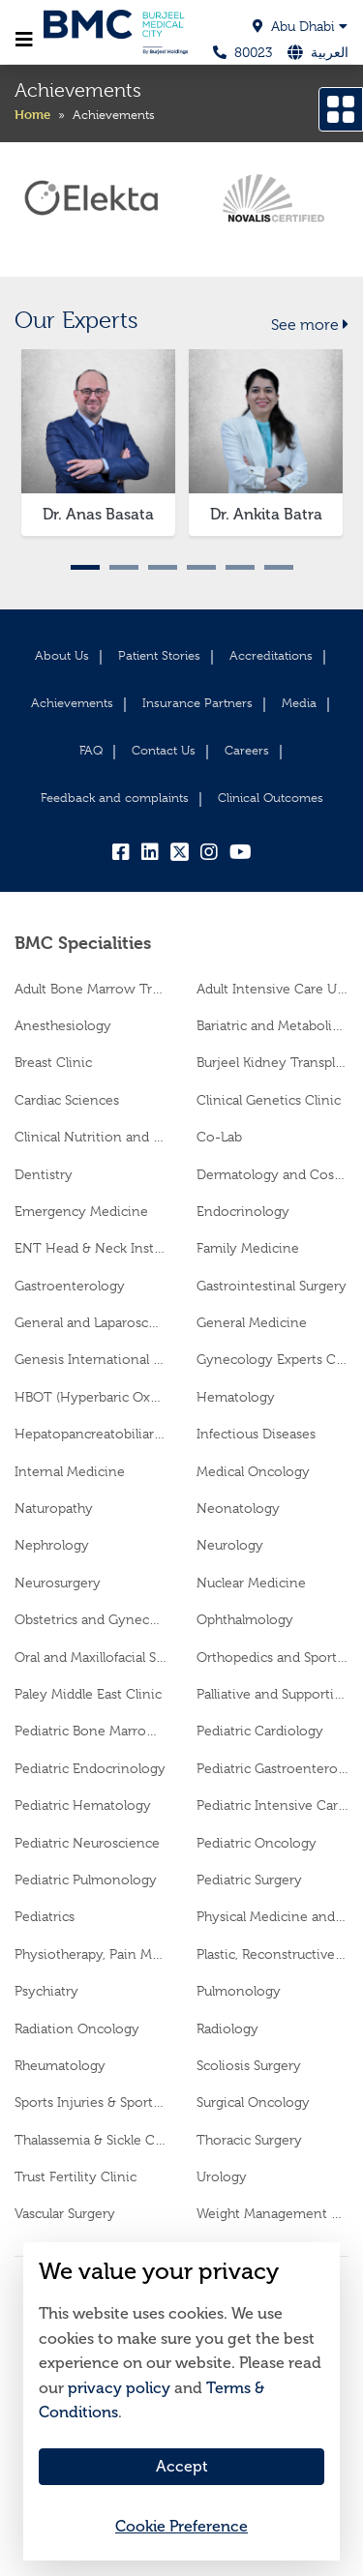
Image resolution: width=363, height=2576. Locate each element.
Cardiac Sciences (67, 1100)
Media (299, 703)
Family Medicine (248, 1248)
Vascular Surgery (65, 2213)
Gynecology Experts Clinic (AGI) (273, 1359)
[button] (254, 26)
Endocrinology (243, 1211)
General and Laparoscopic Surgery (91, 1322)
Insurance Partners (197, 703)
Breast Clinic (53, 1062)
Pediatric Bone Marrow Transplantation (91, 1730)
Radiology (227, 2028)
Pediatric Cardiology (260, 1730)
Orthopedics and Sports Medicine (273, 1657)
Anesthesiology (63, 1025)
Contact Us (164, 750)
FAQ (91, 750)
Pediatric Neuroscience (87, 1843)
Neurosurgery (58, 1582)
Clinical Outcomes (270, 797)
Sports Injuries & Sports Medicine (91, 2102)
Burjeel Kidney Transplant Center (273, 1062)
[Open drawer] (340, 109)
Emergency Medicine (81, 1211)
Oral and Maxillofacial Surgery (91, 1657)
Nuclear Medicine (251, 1582)
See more (309, 325)
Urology (222, 2176)
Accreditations (271, 655)
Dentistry (44, 1174)
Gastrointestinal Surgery (272, 1285)
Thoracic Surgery (249, 2139)
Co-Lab (219, 1136)
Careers (247, 750)
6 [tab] (278, 567)
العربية (329, 52)
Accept (182, 2466)
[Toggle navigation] (24, 39)
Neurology (230, 1545)
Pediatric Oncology (257, 1843)
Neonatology (238, 1508)
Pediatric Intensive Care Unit (273, 1805)
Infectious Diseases (256, 1433)
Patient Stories (159, 655)
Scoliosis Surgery (249, 2065)
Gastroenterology (70, 1285)
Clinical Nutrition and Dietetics (91, 1136)
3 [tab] (162, 567)
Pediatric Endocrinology (90, 1768)
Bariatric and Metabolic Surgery (273, 1025)
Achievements (72, 703)
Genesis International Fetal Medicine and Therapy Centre (91, 1359)
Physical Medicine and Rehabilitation (273, 1916)
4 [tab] (201, 567)
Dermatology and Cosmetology (273, 1174)
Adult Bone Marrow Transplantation (91, 988)
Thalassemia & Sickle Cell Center (91, 2139)
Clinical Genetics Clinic (269, 1100)
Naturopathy (54, 1508)
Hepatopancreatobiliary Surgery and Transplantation (91, 1433)
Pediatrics (45, 1916)
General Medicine (252, 1322)
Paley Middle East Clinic (88, 1694)
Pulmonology (239, 1991)
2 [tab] (123, 567)
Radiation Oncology (77, 2028)
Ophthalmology (245, 1619)
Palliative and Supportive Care (273, 1694)
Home (32, 114)
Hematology (236, 1397)
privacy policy (119, 2388)
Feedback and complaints (115, 797)
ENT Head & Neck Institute (91, 1248)
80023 (242, 52)
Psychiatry (46, 1991)
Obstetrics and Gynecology (91, 1619)
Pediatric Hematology (83, 1805)
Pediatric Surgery (249, 1879)
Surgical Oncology (253, 2102)
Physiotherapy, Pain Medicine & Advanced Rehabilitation (91, 1954)
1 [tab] (85, 567)
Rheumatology (60, 2065)
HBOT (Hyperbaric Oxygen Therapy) (91, 1397)
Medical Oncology (253, 1471)
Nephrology (52, 1545)
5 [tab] (240, 567)
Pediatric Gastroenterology (273, 1768)
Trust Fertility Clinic (75, 2176)
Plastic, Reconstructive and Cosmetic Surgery (273, 1954)
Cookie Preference (181, 2526)
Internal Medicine (70, 1471)
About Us (62, 655)
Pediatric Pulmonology (86, 1879)
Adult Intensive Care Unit (273, 988)
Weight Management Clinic (273, 2213)
